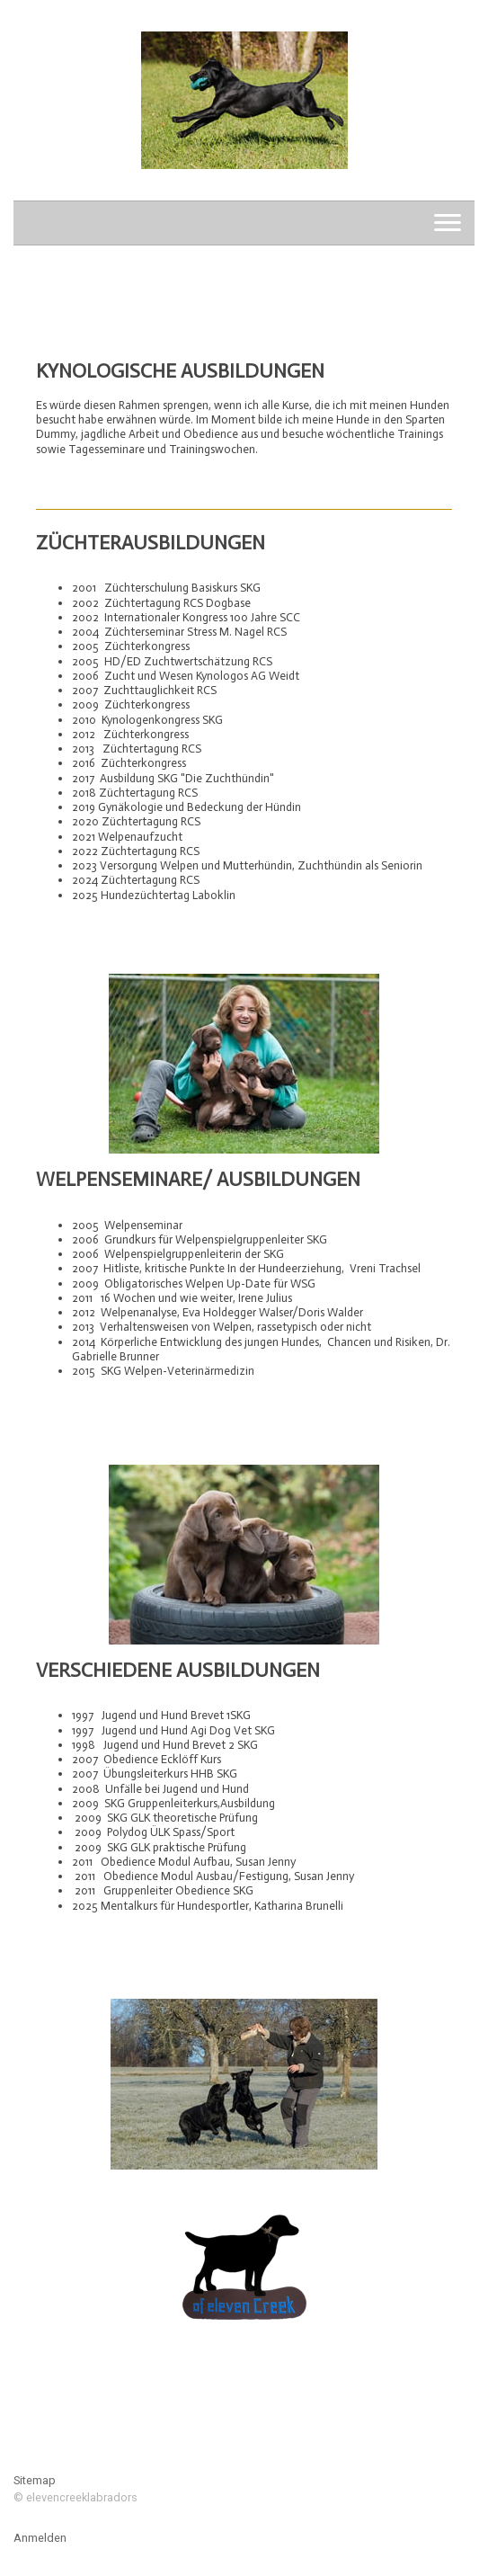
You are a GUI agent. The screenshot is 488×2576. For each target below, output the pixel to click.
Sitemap (34, 2480)
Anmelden (40, 2538)
